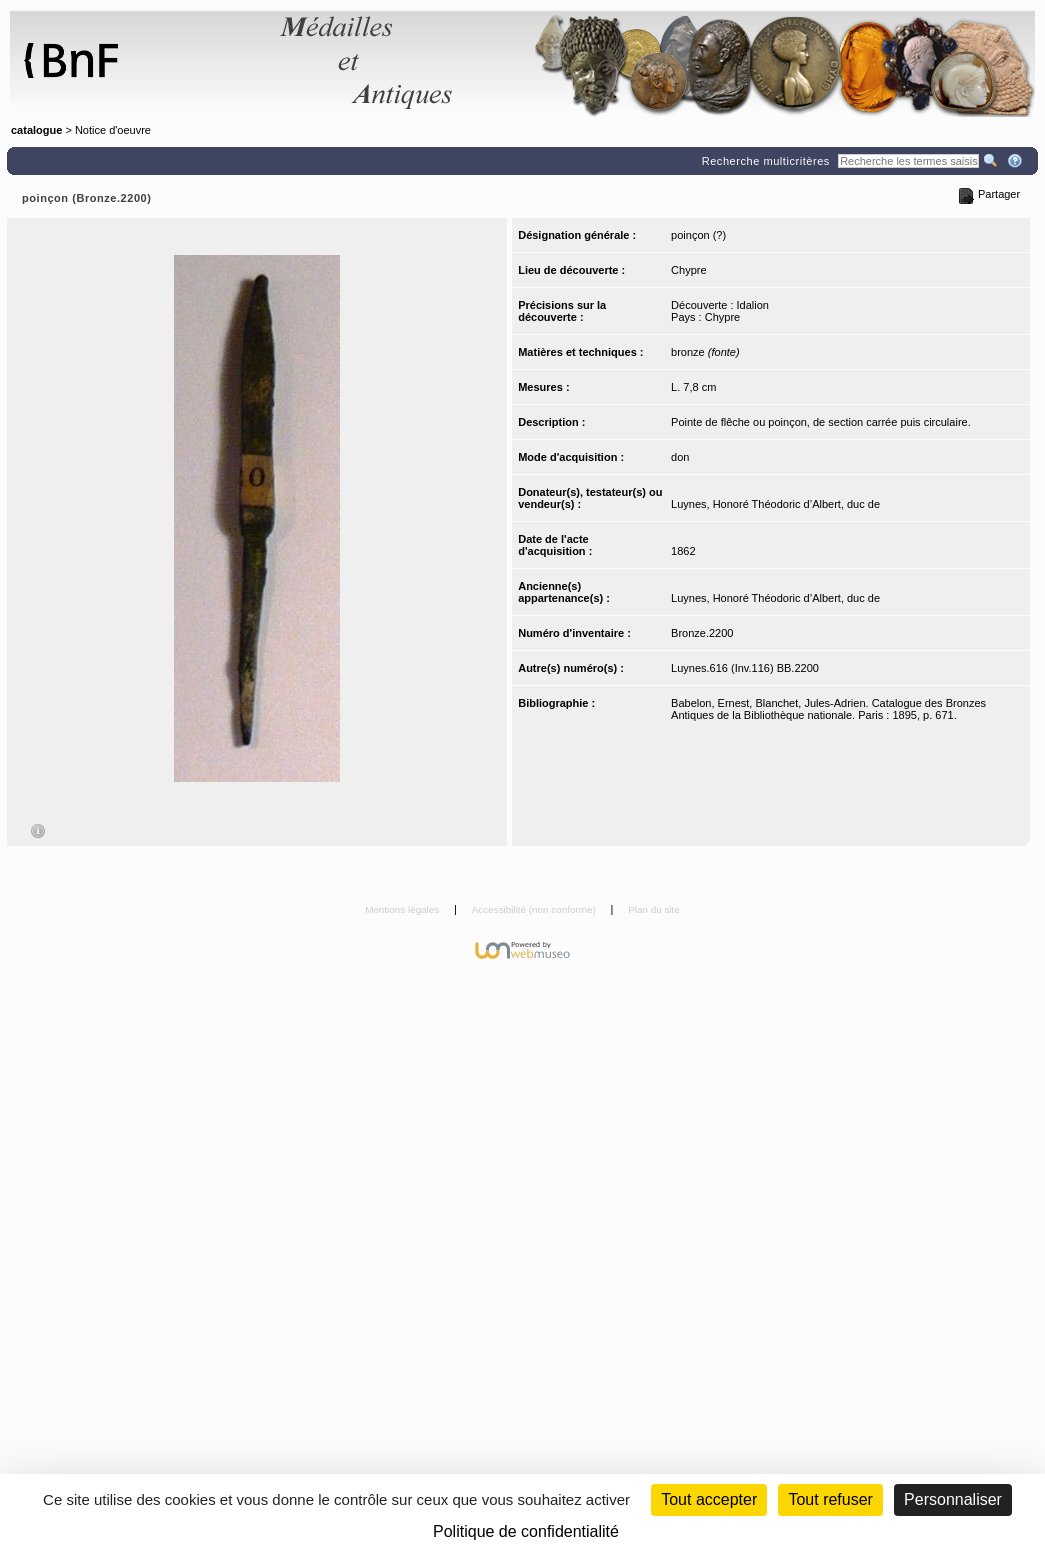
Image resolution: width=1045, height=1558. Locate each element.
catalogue (36, 130)
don (680, 457)
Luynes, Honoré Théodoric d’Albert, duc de (775, 504)
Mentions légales (403, 909)
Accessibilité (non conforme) (535, 909)
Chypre (688, 270)
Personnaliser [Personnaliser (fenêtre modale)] (953, 1499)
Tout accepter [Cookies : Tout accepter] (709, 1499)
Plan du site (654, 909)
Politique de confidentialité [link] (526, 1531)
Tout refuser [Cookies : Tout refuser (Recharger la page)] (830, 1499)
